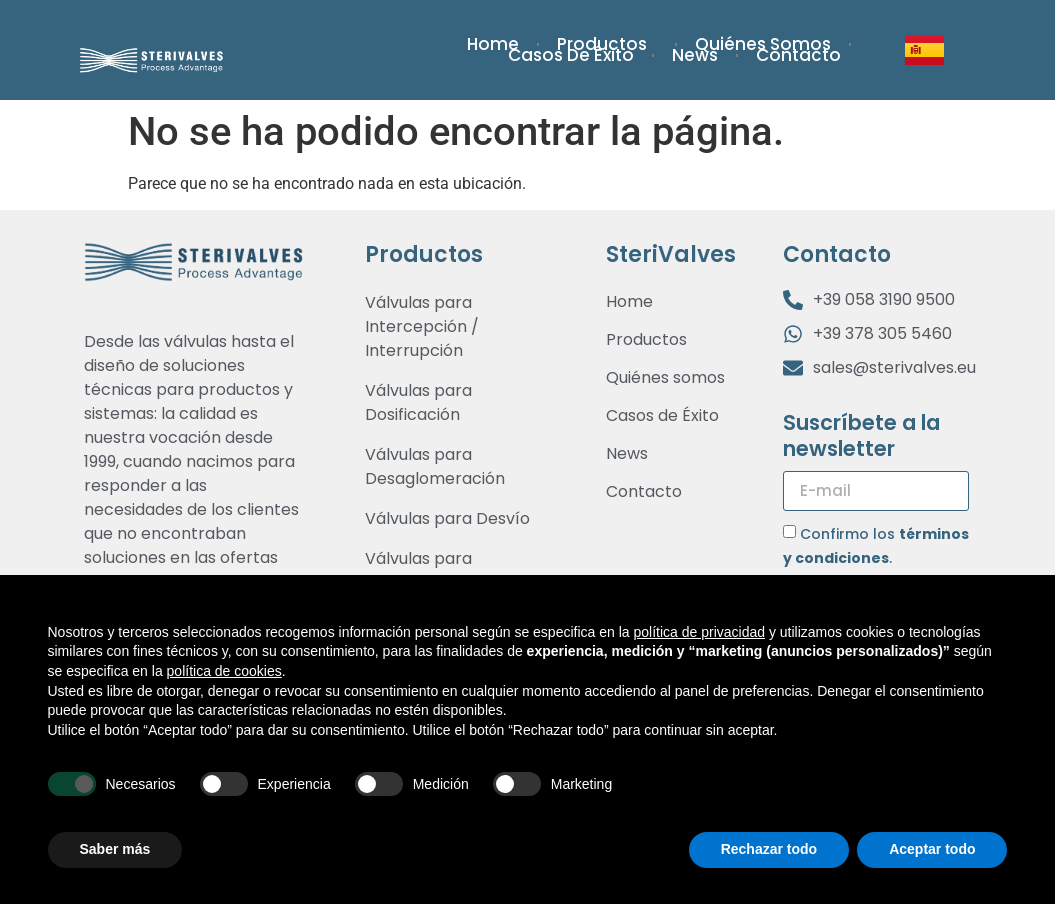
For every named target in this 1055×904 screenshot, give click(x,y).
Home (493, 44)
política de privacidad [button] (699, 632)
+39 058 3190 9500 (884, 299)
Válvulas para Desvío (447, 518)
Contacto (798, 55)
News (695, 55)
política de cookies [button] (224, 671)
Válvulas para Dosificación (418, 402)
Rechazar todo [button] (769, 849)
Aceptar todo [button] (932, 849)
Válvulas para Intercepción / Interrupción (422, 326)
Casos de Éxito (571, 55)
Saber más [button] (115, 849)
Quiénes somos (763, 44)
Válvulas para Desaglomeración (435, 466)
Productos (607, 44)
